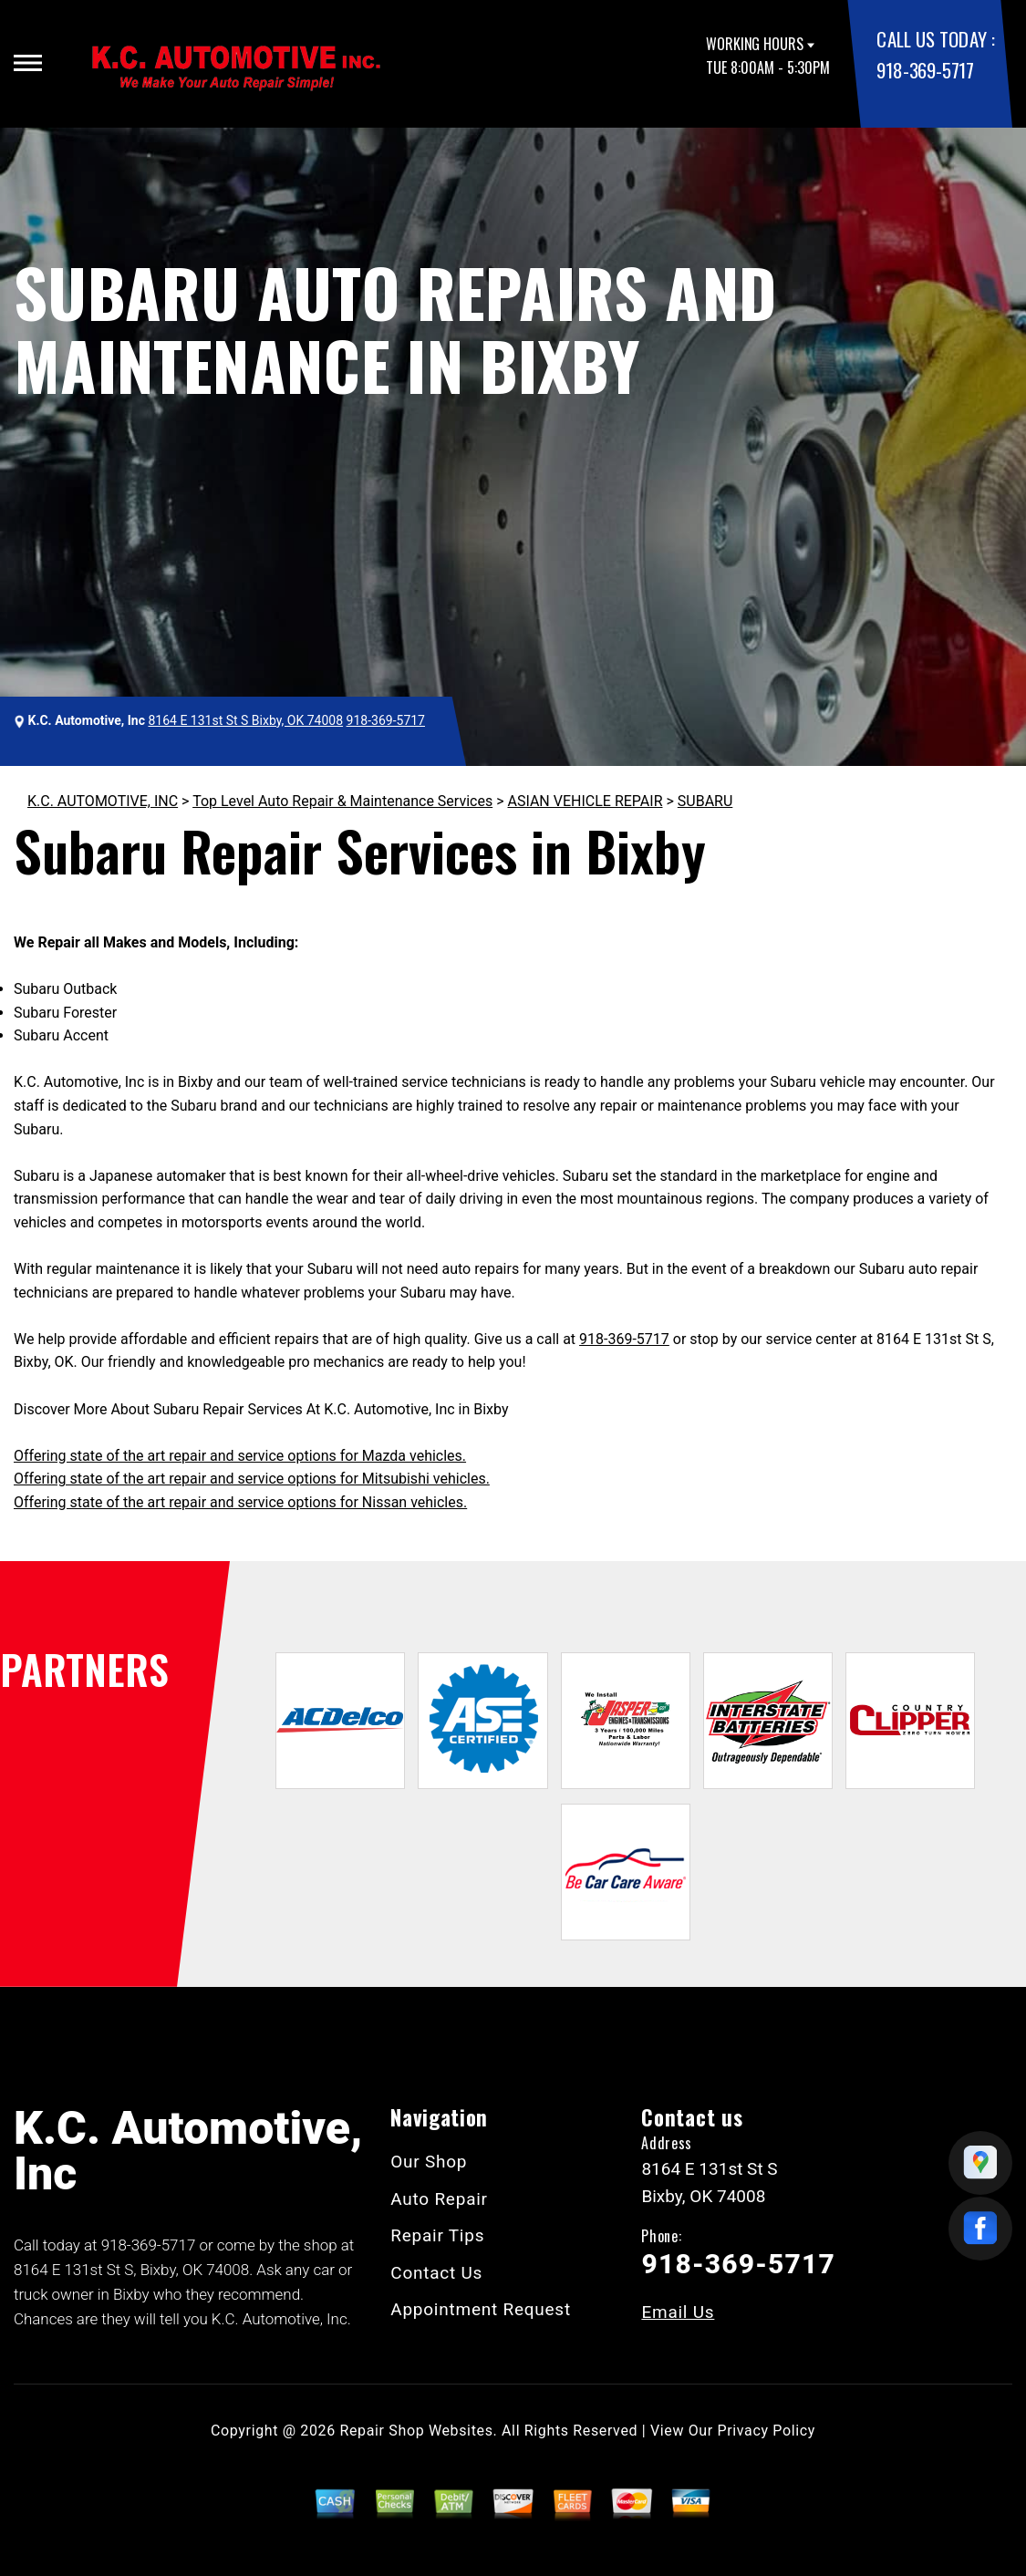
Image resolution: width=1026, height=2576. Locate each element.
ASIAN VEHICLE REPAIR (584, 801)
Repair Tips (437, 2235)
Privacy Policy (766, 2430)
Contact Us (436, 2272)
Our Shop (428, 2161)
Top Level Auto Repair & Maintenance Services (342, 801)
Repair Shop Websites (416, 2430)
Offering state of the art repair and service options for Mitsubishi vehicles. (252, 1478)
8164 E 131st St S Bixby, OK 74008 (245, 720)
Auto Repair (439, 2198)
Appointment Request (480, 2309)
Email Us (677, 2312)
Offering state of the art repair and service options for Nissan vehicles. (240, 1502)
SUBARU (705, 801)
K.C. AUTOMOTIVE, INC (102, 801)
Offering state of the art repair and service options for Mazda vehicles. (240, 1455)
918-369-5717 (924, 70)
